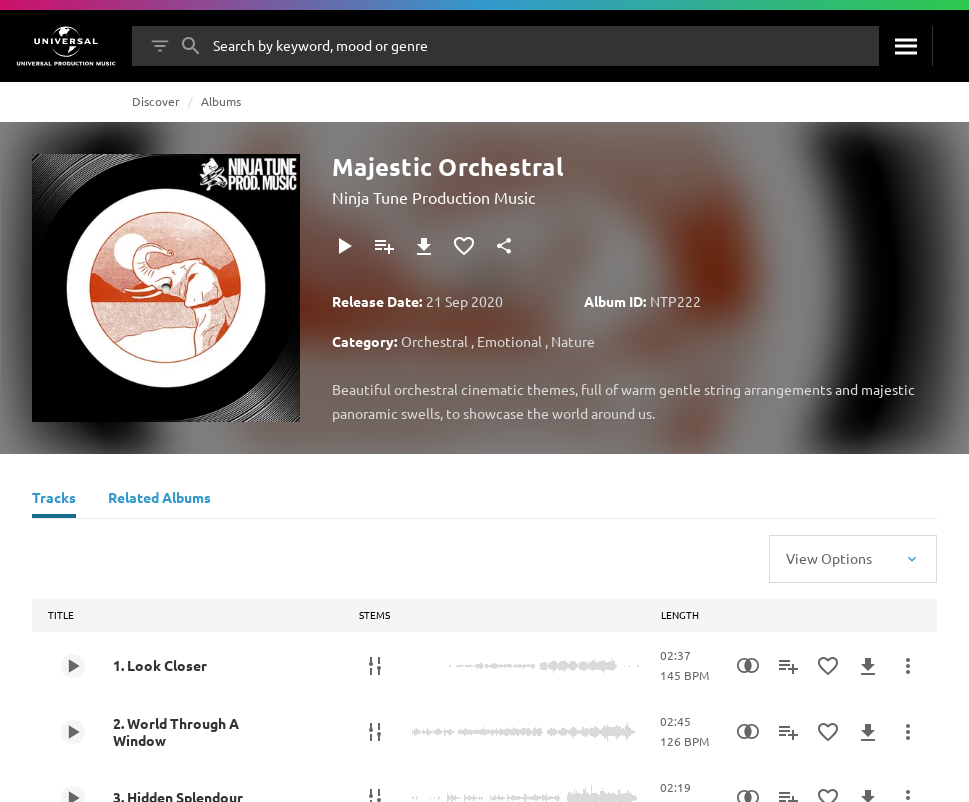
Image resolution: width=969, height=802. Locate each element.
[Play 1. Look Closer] (73, 666)
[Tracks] (54, 500)
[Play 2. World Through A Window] (73, 732)
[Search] (905, 46)
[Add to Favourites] (464, 246)
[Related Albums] (159, 500)
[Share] (504, 246)
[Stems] (375, 666)
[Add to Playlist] (384, 246)
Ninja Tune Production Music (433, 197)
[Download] (424, 246)
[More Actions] (908, 666)
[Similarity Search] (748, 666)
